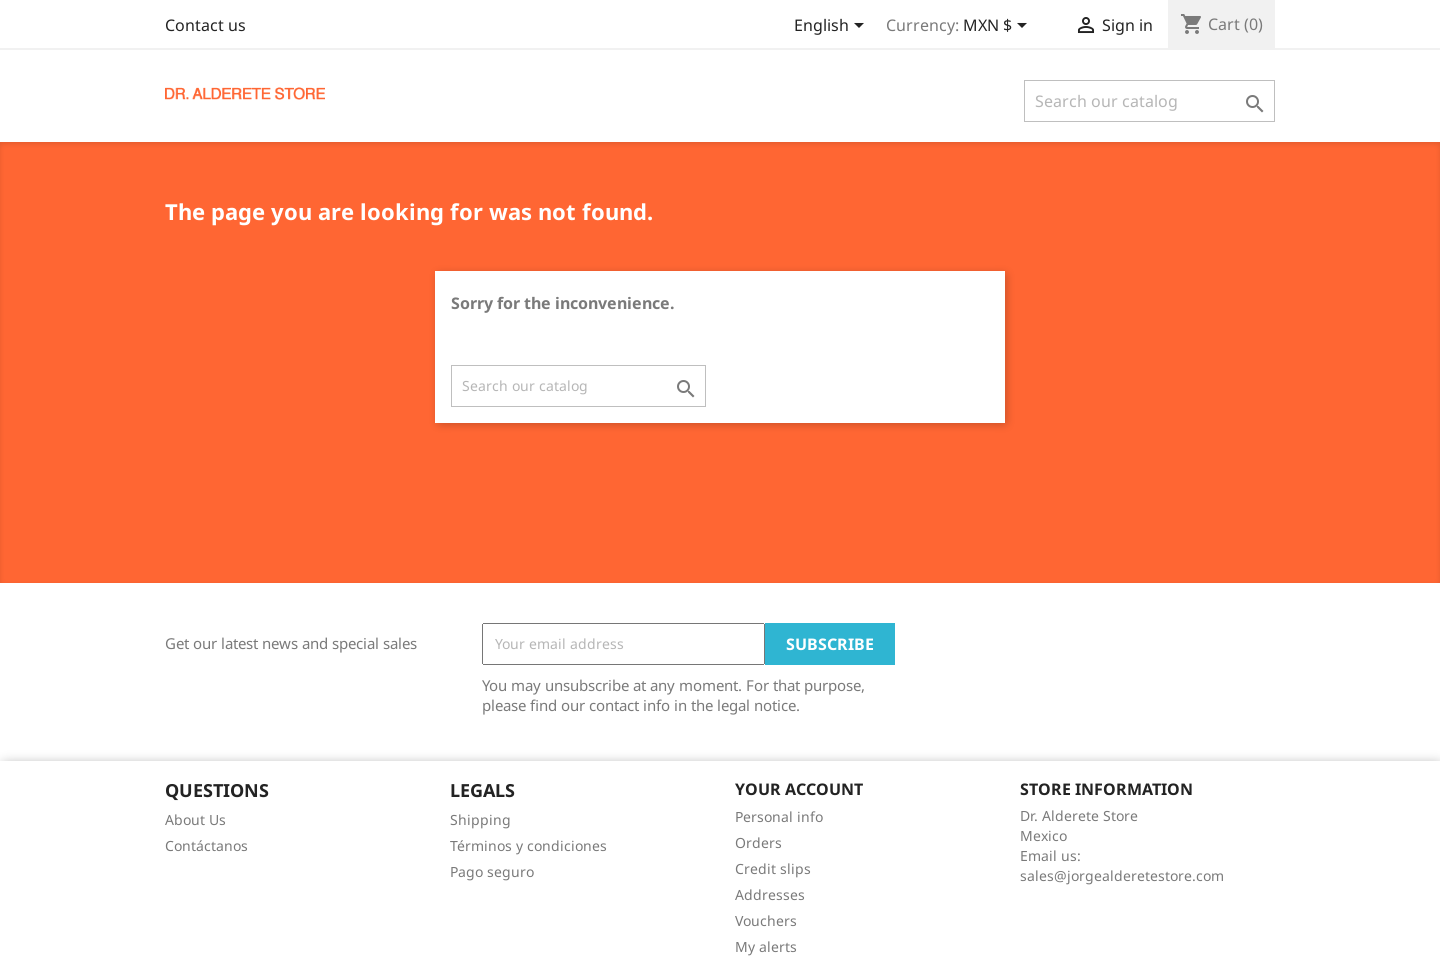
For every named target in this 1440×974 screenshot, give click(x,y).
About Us (195, 819)
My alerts (766, 946)
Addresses (770, 894)
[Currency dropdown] (998, 27)
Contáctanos (206, 845)
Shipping (480, 819)
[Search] (1149, 101)
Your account (799, 789)
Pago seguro (492, 871)
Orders (758, 842)
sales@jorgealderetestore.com (1122, 875)
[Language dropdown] (832, 27)
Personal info (779, 816)
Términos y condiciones (528, 845)
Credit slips (773, 868)
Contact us (205, 25)
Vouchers (766, 920)
